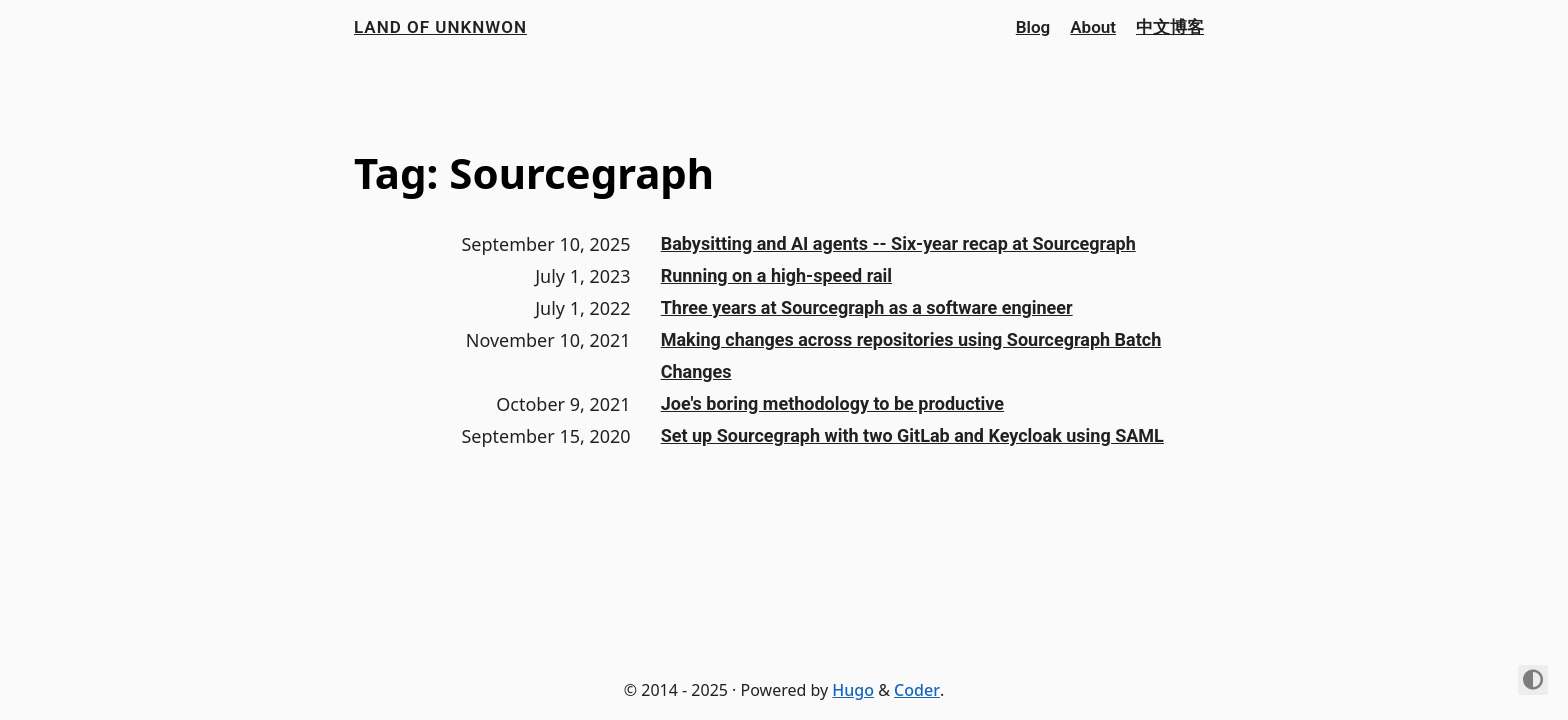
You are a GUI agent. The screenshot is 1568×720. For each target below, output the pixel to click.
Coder (917, 690)
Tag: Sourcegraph (534, 172)
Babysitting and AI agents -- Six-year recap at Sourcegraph (898, 243)
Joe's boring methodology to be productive (832, 403)
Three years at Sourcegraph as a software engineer (867, 307)
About (1093, 27)
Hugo (853, 690)
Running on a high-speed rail (776, 275)
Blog (1033, 27)
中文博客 (1170, 27)
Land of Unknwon (440, 27)
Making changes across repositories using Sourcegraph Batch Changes (911, 355)
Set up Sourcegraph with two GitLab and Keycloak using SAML (912, 435)
